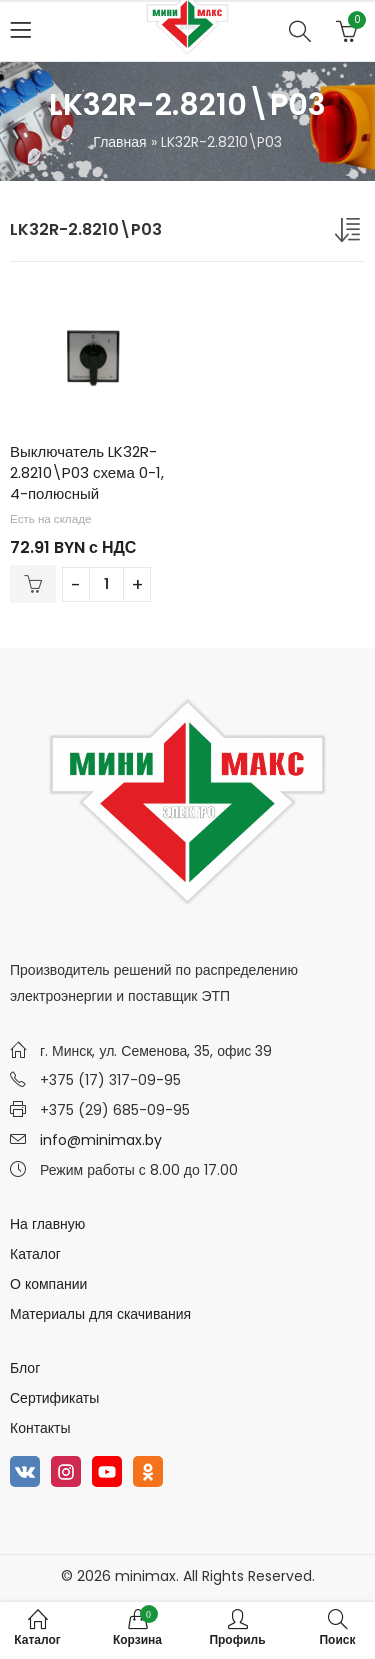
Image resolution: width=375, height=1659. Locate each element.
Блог (25, 1368)
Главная (119, 142)
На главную (47, 1224)
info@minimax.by (101, 1140)
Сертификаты (54, 1398)
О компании (48, 1284)
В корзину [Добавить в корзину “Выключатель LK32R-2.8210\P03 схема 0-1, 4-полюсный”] (33, 584)
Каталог (35, 1254)
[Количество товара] (106, 584)
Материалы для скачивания (100, 1314)
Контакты (40, 1428)
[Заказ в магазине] (350, 234)
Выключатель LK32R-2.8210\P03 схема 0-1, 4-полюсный (87, 472)
